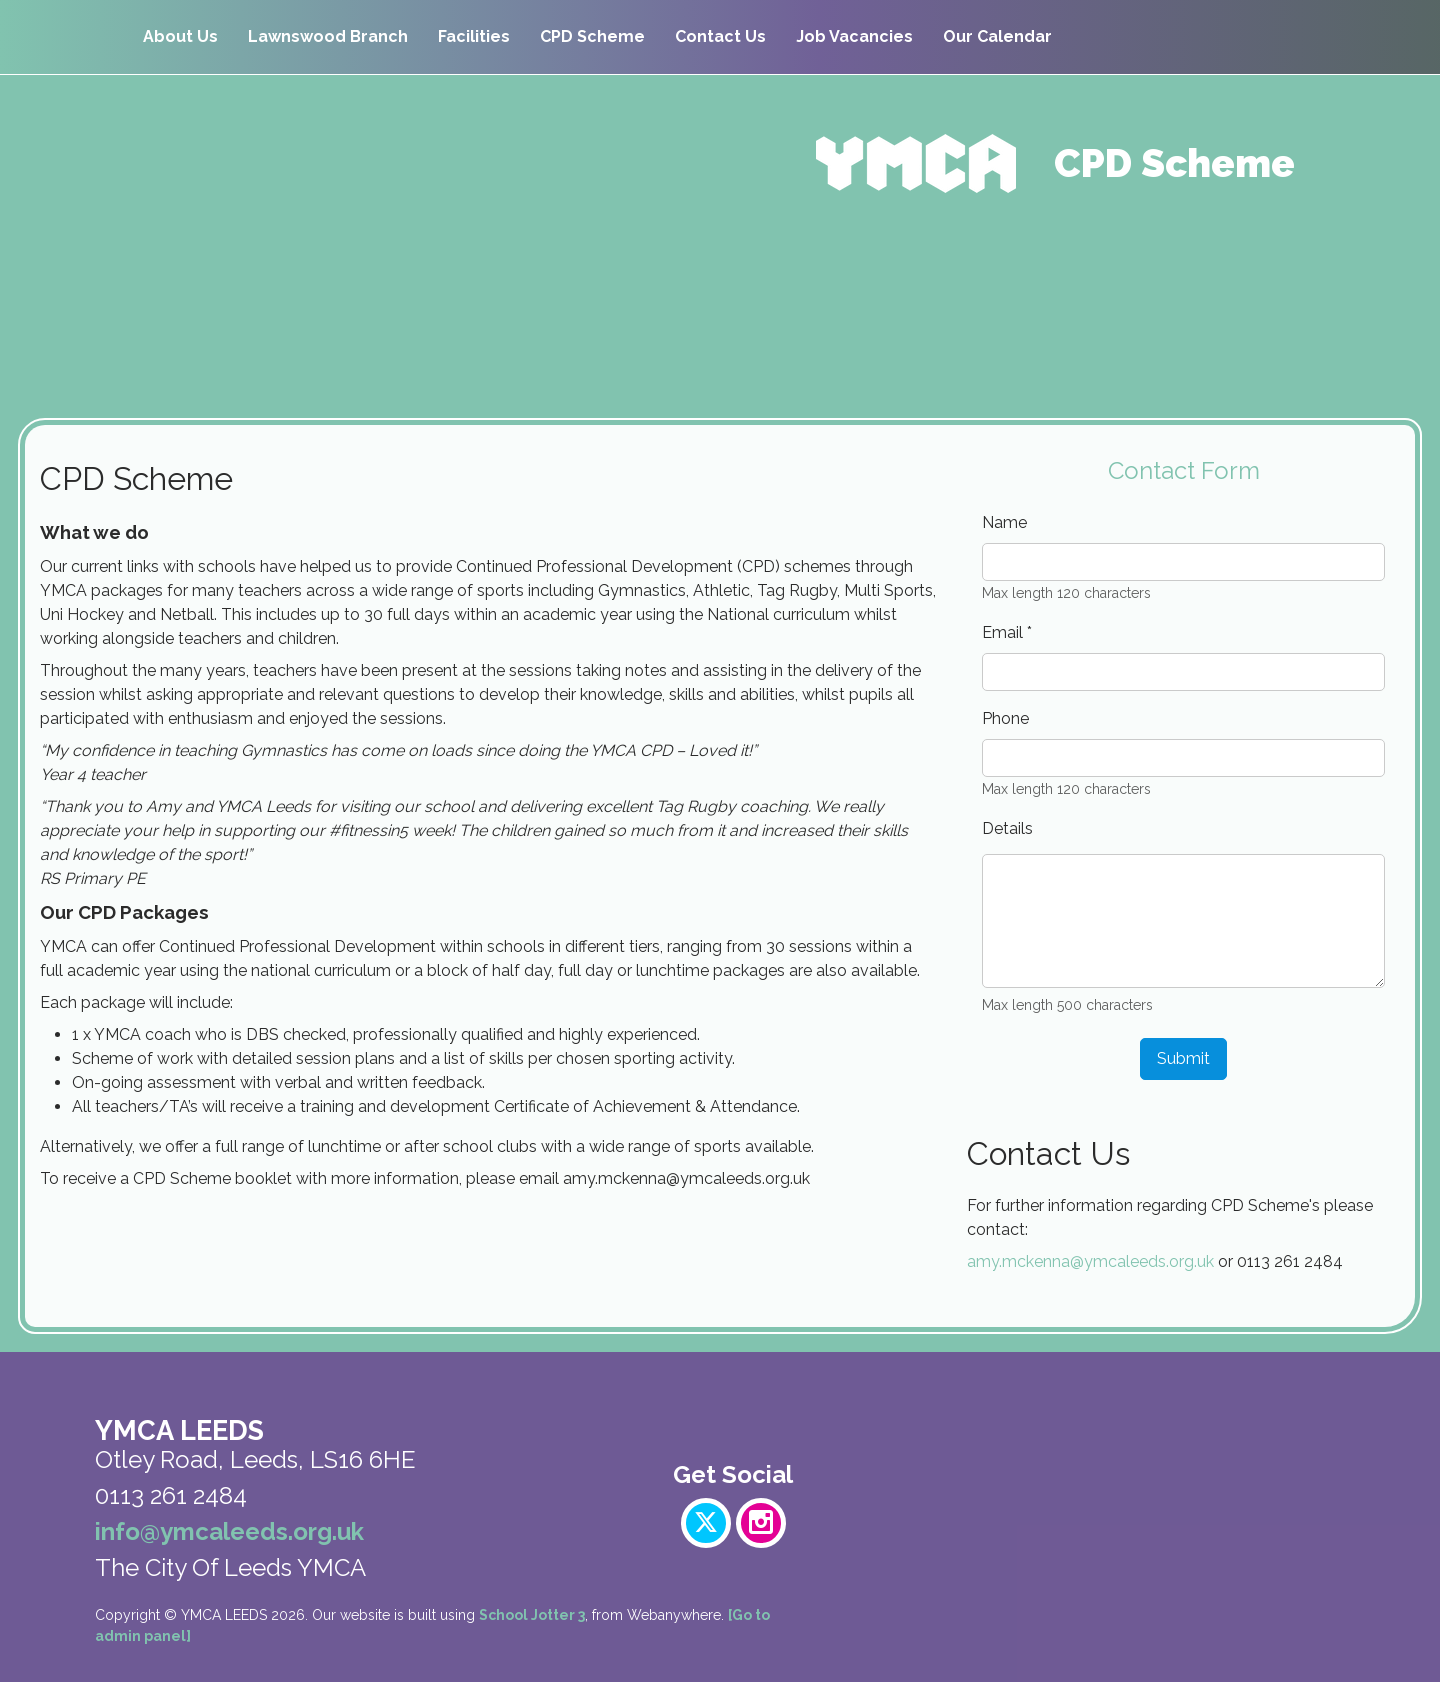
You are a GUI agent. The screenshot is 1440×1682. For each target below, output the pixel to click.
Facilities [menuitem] (474, 36)
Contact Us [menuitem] (720, 36)
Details (1007, 828)
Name (1004, 522)
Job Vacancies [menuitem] (854, 36)
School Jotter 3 (532, 1615)
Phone (1005, 718)
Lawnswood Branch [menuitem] (328, 36)
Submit (1183, 1058)
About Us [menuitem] (180, 36)
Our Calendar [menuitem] (997, 36)
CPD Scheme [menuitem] (592, 36)
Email (1007, 632)
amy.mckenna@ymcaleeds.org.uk (1090, 1261)
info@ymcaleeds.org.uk (229, 1531)
